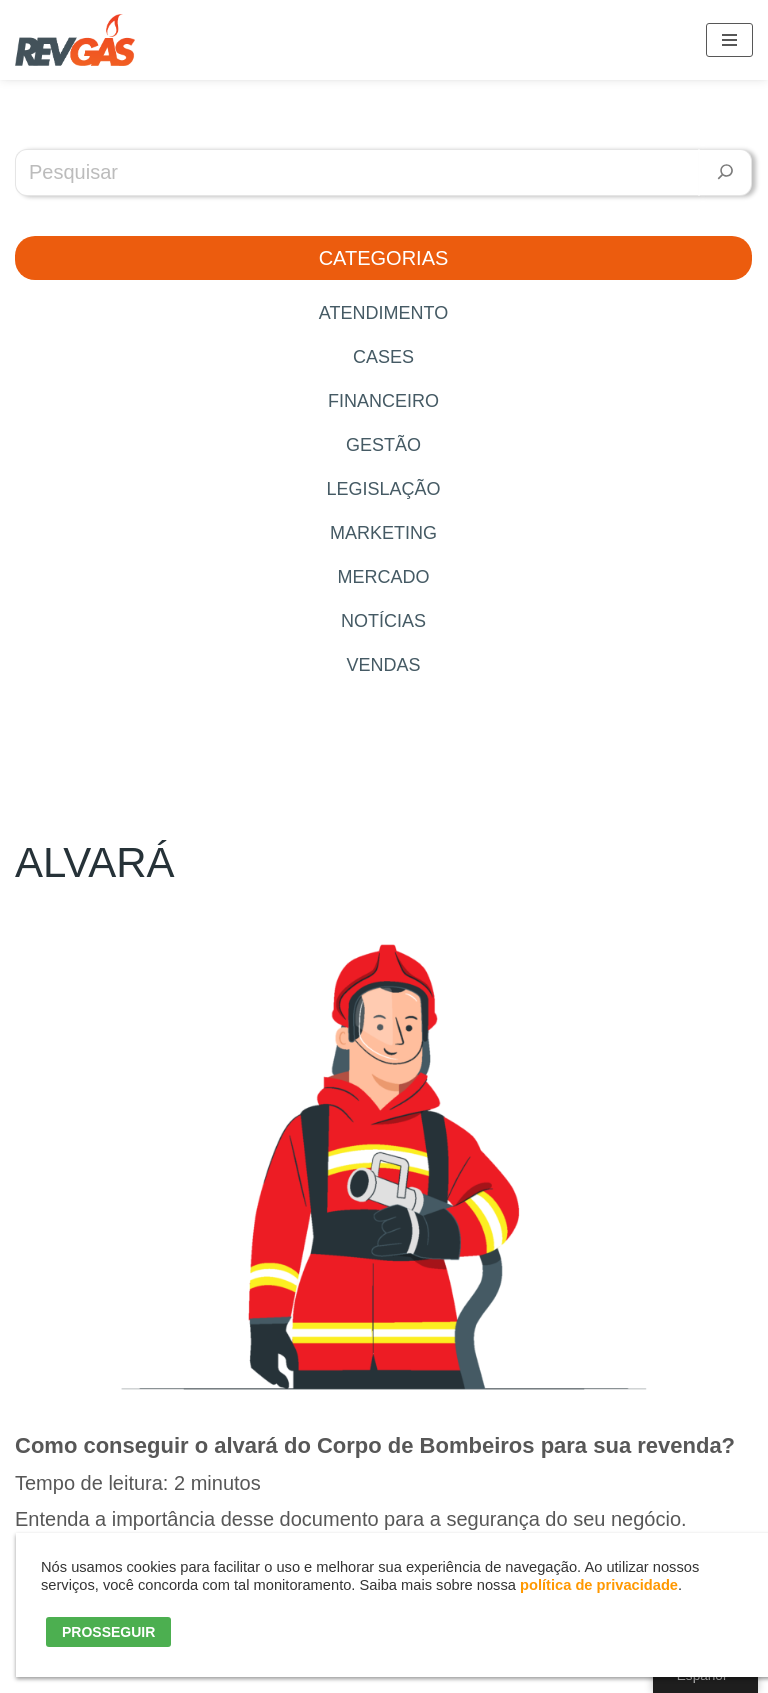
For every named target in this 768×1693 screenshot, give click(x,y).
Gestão (383, 445)
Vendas (383, 665)
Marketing (383, 533)
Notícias (383, 621)
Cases (383, 357)
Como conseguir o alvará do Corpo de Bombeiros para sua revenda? (375, 1445)
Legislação (383, 489)
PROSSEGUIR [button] (108, 1632)
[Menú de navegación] (729, 40)
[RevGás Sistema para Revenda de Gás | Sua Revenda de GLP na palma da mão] (75, 40)
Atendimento (383, 313)
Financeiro (383, 401)
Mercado (383, 577)
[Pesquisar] (725, 172)
